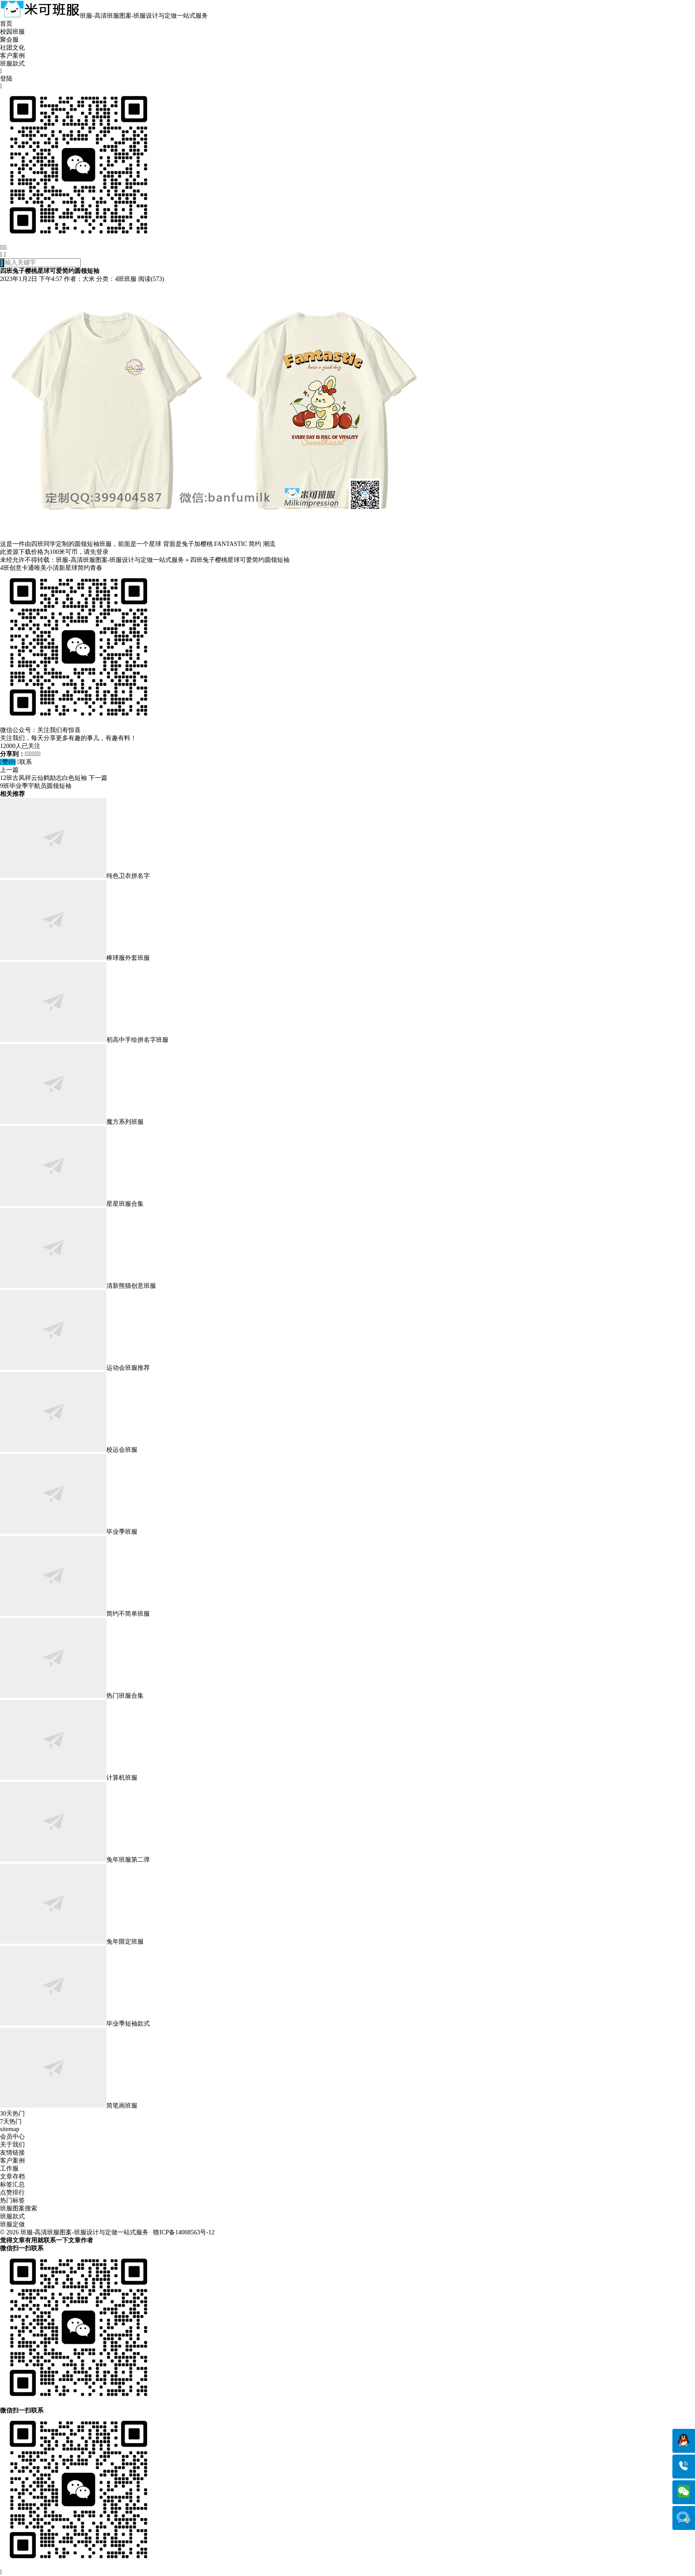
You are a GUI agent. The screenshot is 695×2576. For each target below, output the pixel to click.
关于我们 (12, 2144)
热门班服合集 (72, 1695)
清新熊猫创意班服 (78, 1285)
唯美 (40, 568)
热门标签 (12, 2200)
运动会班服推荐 (75, 1367)
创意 (15, 568)
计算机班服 (68, 1777)
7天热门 (11, 2121)
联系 (24, 762)
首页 (6, 23)
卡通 (28, 568)
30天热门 (12, 2113)
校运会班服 (68, 1449)
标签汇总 (12, 2184)
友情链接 (12, 2152)
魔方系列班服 (72, 1121)
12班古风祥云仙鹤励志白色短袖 (43, 778)
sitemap (10, 2129)
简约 (84, 568)
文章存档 (12, 2176)
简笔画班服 (68, 2105)
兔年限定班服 (72, 1941)
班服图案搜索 (18, 2208)
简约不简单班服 (75, 1613)
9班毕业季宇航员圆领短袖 (35, 786)
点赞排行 (12, 2192)
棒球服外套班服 (75, 958)
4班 (4, 568)
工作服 (9, 2168)
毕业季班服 (68, 1531)
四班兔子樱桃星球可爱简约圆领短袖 (239, 560)
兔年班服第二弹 (75, 1859)
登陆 (6, 78)
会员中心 (12, 2136)
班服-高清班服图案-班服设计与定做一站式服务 (120, 560)
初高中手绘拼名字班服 (84, 1040)
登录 (102, 552)
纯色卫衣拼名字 (75, 876)
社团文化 (12, 47)
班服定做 (12, 2224)
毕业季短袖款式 (75, 2023)
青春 (96, 568)
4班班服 (126, 279)
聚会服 (9, 39)
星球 (71, 568)
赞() (8, 762)
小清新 (56, 568)
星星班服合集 (72, 1203)
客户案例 (12, 55)
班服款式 (12, 63)
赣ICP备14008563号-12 (183, 2232)
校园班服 (12, 31)
